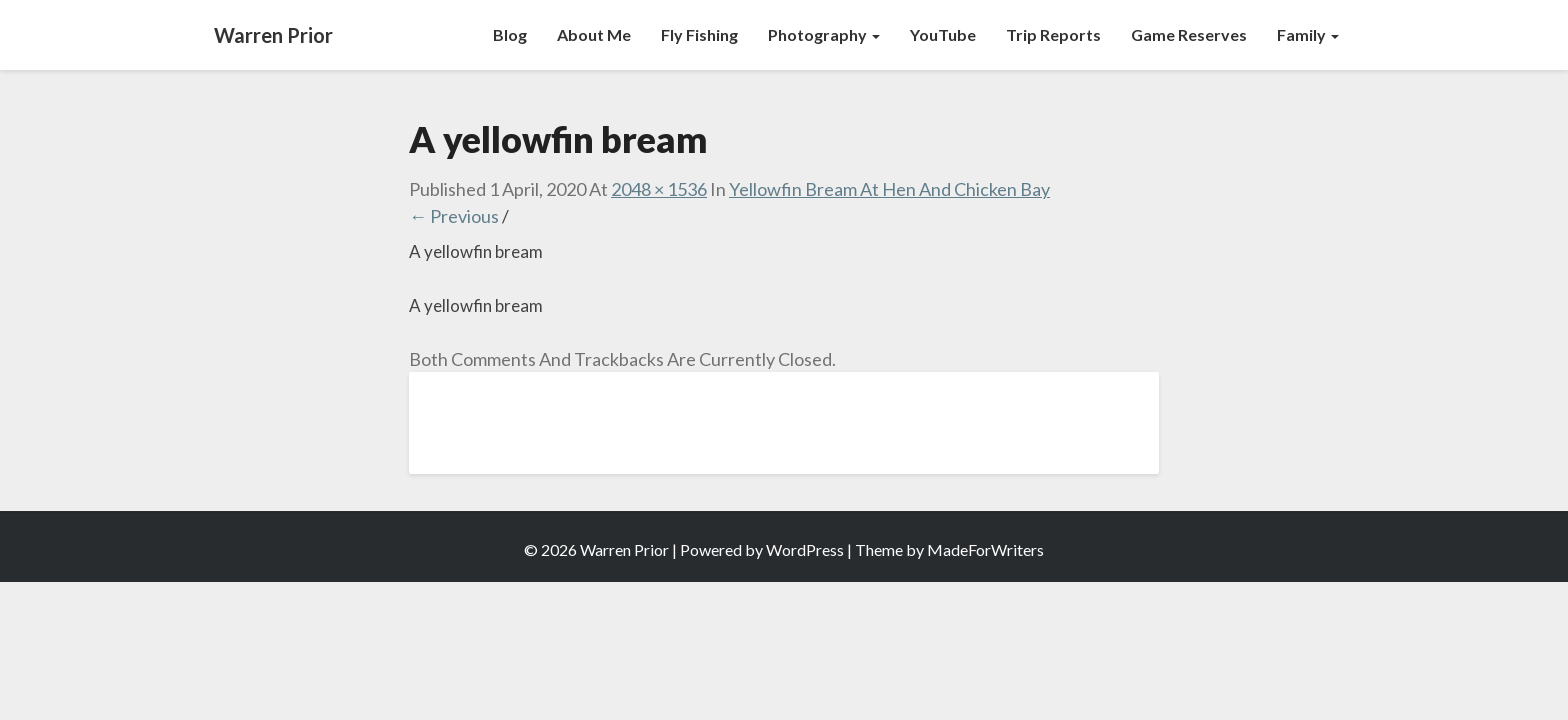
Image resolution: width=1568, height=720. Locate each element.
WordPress (805, 549)
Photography (824, 34)
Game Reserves (1189, 34)
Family (1308, 34)
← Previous (454, 216)
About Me (594, 34)
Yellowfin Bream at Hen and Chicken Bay (889, 189)
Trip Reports (1053, 34)
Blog (510, 34)
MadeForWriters (985, 549)
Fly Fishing (699, 34)
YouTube (943, 34)
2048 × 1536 (659, 189)
